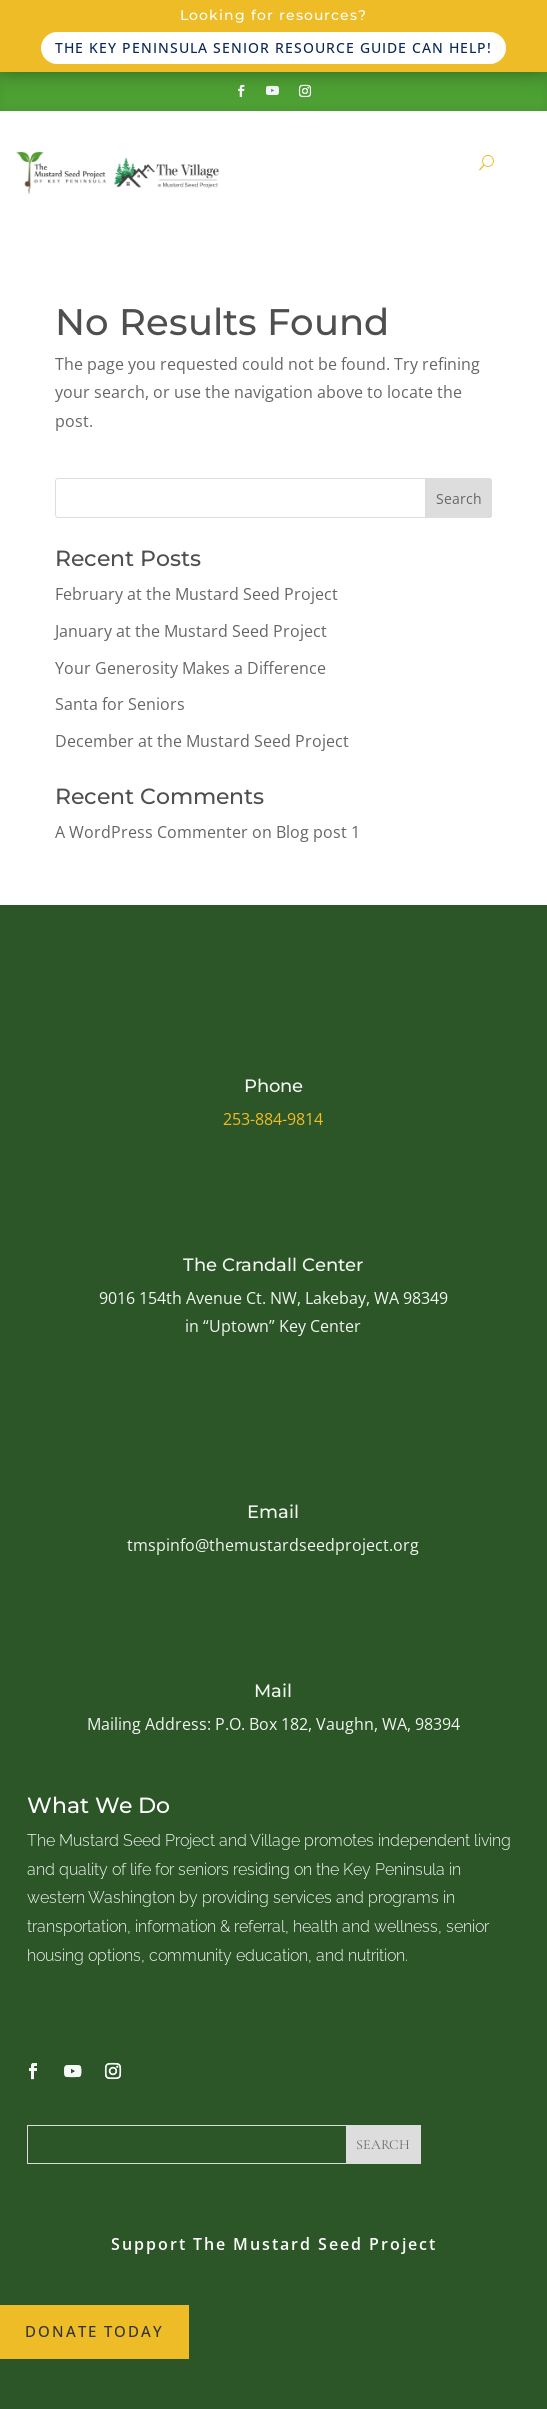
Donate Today (94, 2331)
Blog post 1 (318, 832)
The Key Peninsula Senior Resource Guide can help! (273, 47)
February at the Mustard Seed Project (196, 594)
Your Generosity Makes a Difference (190, 668)
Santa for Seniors (120, 704)
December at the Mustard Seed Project (202, 741)
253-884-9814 (273, 1119)
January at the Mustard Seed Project (191, 631)
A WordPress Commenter (151, 832)
